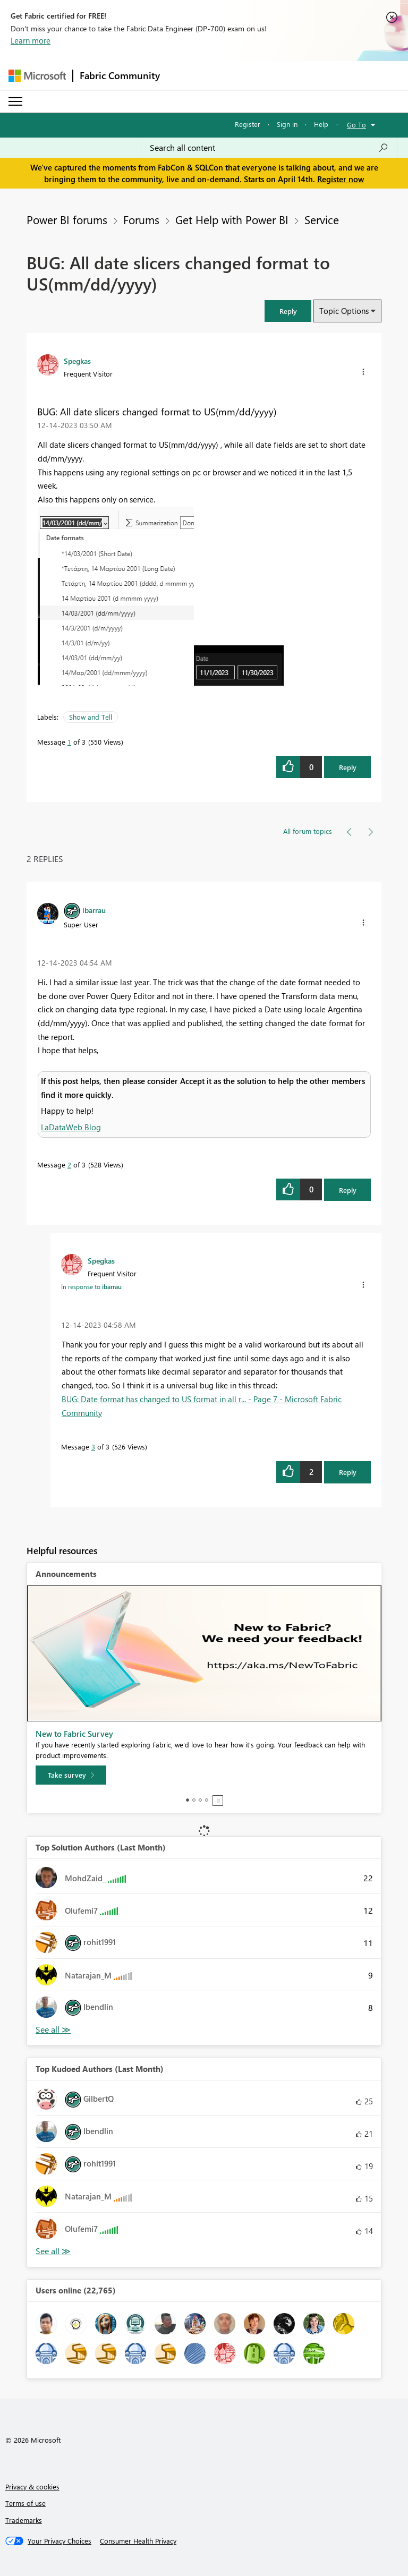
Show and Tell (90, 716)
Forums (141, 219)
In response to (91, 1286)
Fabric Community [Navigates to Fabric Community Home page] (120, 75)
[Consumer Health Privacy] (138, 2541)
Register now (340, 179)
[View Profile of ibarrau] (94, 910)
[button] (288, 311)
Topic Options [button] (344, 310)
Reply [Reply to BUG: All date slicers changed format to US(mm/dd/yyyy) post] (347, 767)
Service (321, 219)
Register (247, 124)
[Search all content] (269, 148)
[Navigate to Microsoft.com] (37, 76)
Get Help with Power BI (231, 219)
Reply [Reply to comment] (347, 1190)
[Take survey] (71, 1775)
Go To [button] (356, 124)
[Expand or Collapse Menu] (15, 101)
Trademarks (23, 2519)
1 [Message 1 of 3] (69, 741)
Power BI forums (67, 219)
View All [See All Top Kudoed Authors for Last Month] (53, 2251)
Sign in (287, 124)
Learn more (30, 40)
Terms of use (25, 2502)
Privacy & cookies (32, 2486)
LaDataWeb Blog (71, 1127)
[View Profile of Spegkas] (77, 360)
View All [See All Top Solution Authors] (53, 2030)
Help (321, 124)
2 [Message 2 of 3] (69, 1164)
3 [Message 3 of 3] (93, 1446)
